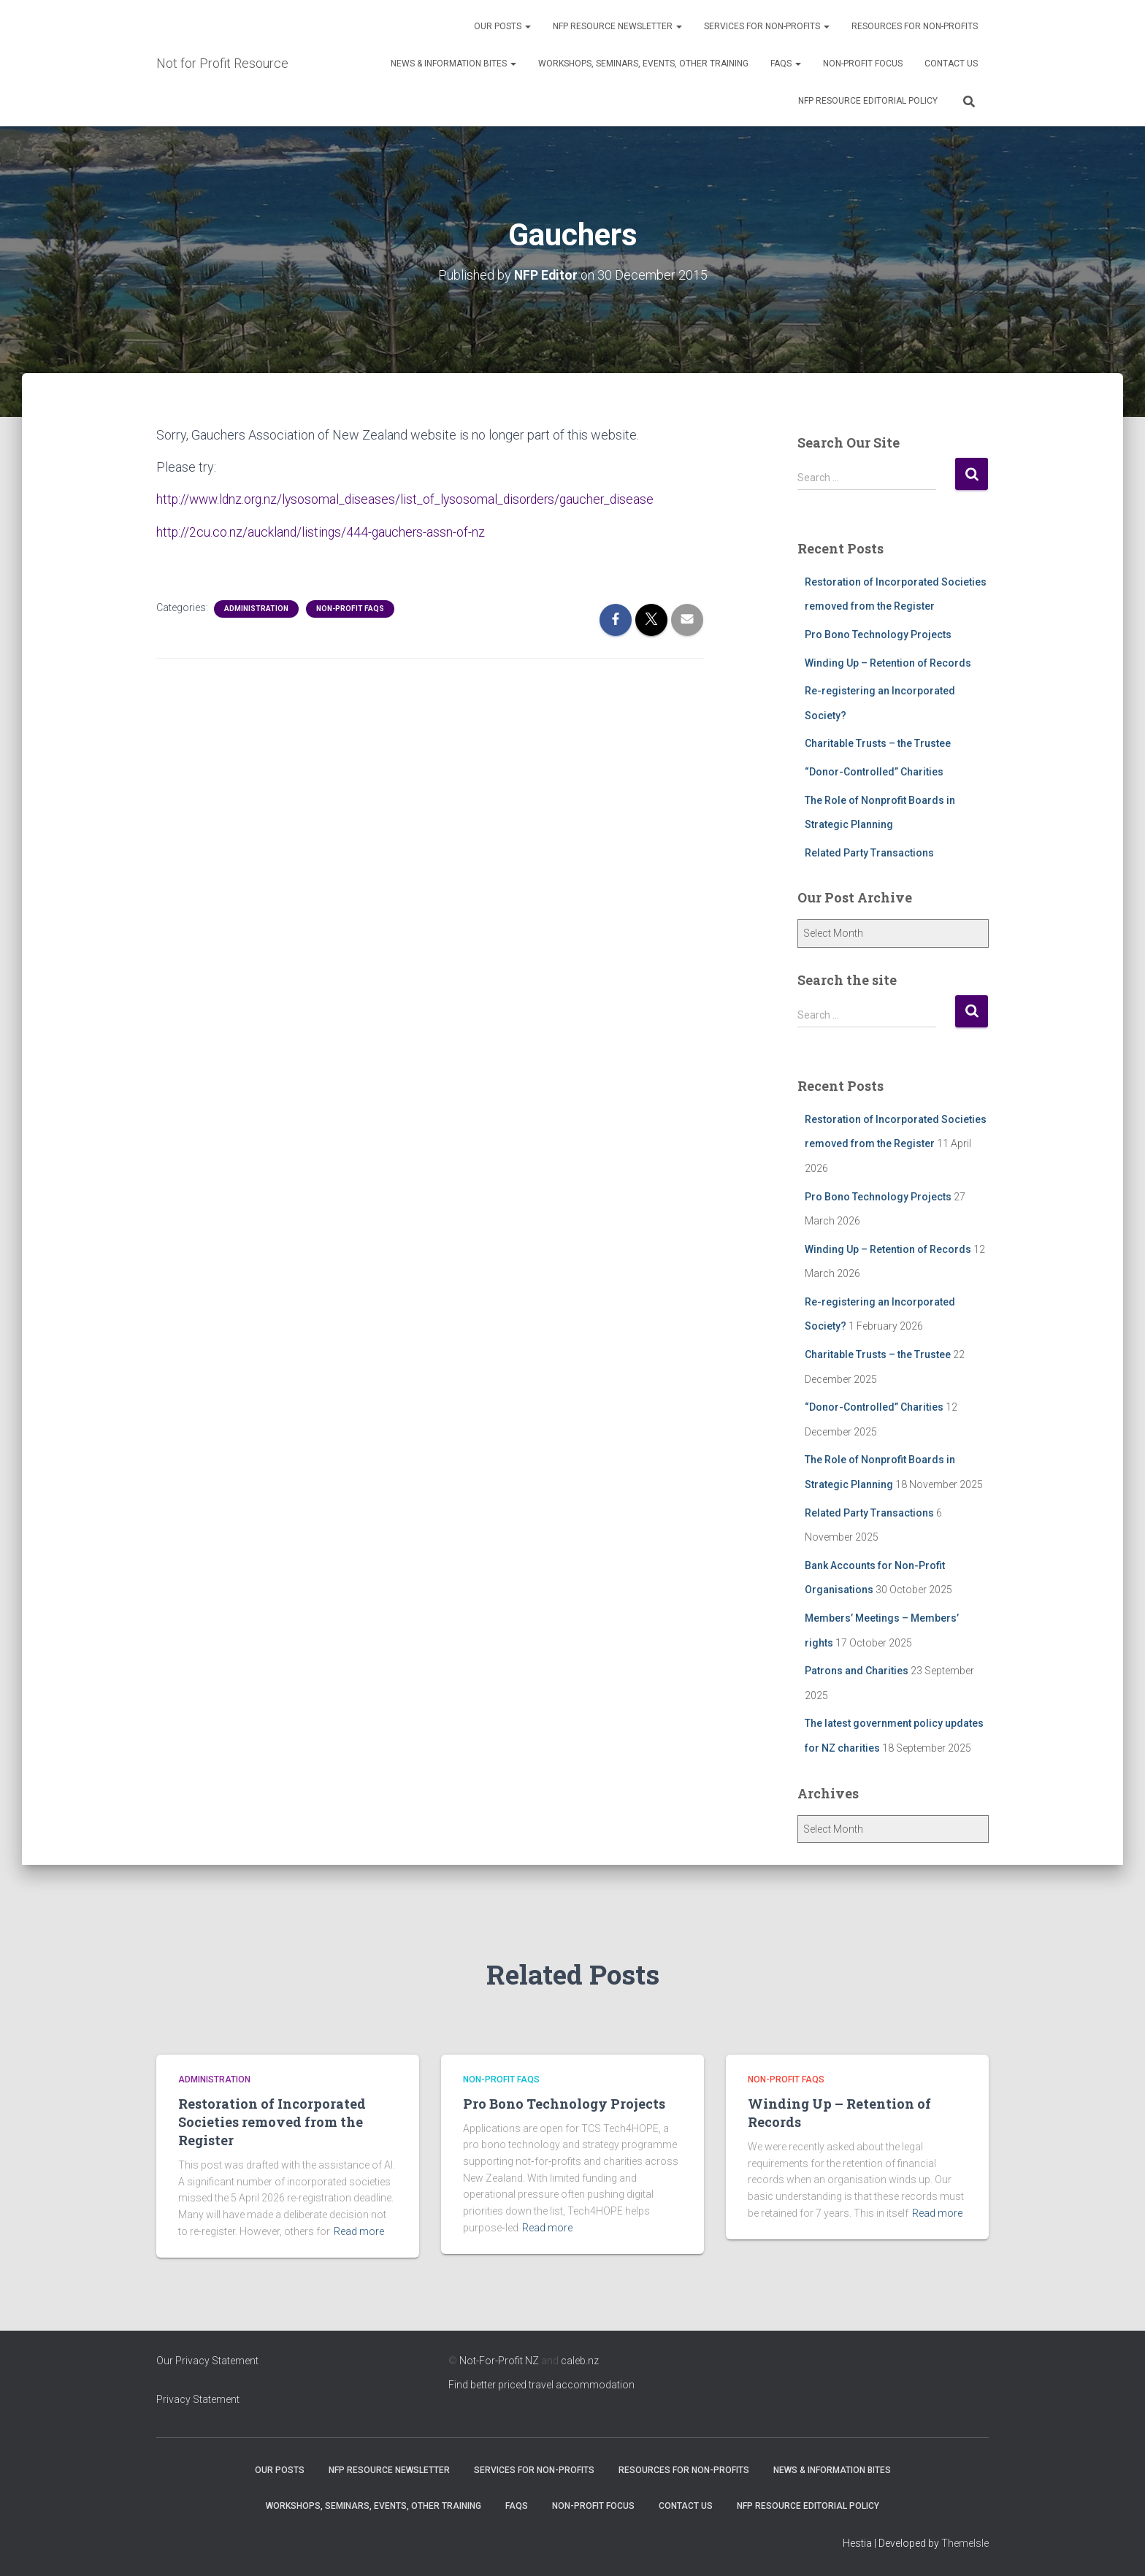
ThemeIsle (965, 2543)
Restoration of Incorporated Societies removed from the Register (272, 2122)
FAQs (785, 63)
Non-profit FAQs (350, 608)
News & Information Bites (453, 63)
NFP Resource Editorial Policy (868, 101)
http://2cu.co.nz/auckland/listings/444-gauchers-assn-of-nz (322, 531)
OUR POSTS (502, 26)
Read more (359, 2231)
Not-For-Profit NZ (499, 2360)
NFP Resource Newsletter (617, 26)
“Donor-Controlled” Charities (874, 772)
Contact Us (951, 63)
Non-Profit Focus (863, 63)
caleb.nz (580, 2360)
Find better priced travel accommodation (541, 2385)
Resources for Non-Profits (914, 26)
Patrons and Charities (856, 1670)
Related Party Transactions (869, 852)
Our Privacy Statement (207, 2360)
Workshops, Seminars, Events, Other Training (643, 63)
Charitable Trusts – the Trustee (878, 743)
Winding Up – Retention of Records (888, 662)
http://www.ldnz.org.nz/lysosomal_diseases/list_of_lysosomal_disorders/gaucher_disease (411, 499)
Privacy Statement (198, 2399)
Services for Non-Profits (767, 26)
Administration (256, 608)
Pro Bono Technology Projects (878, 634)
